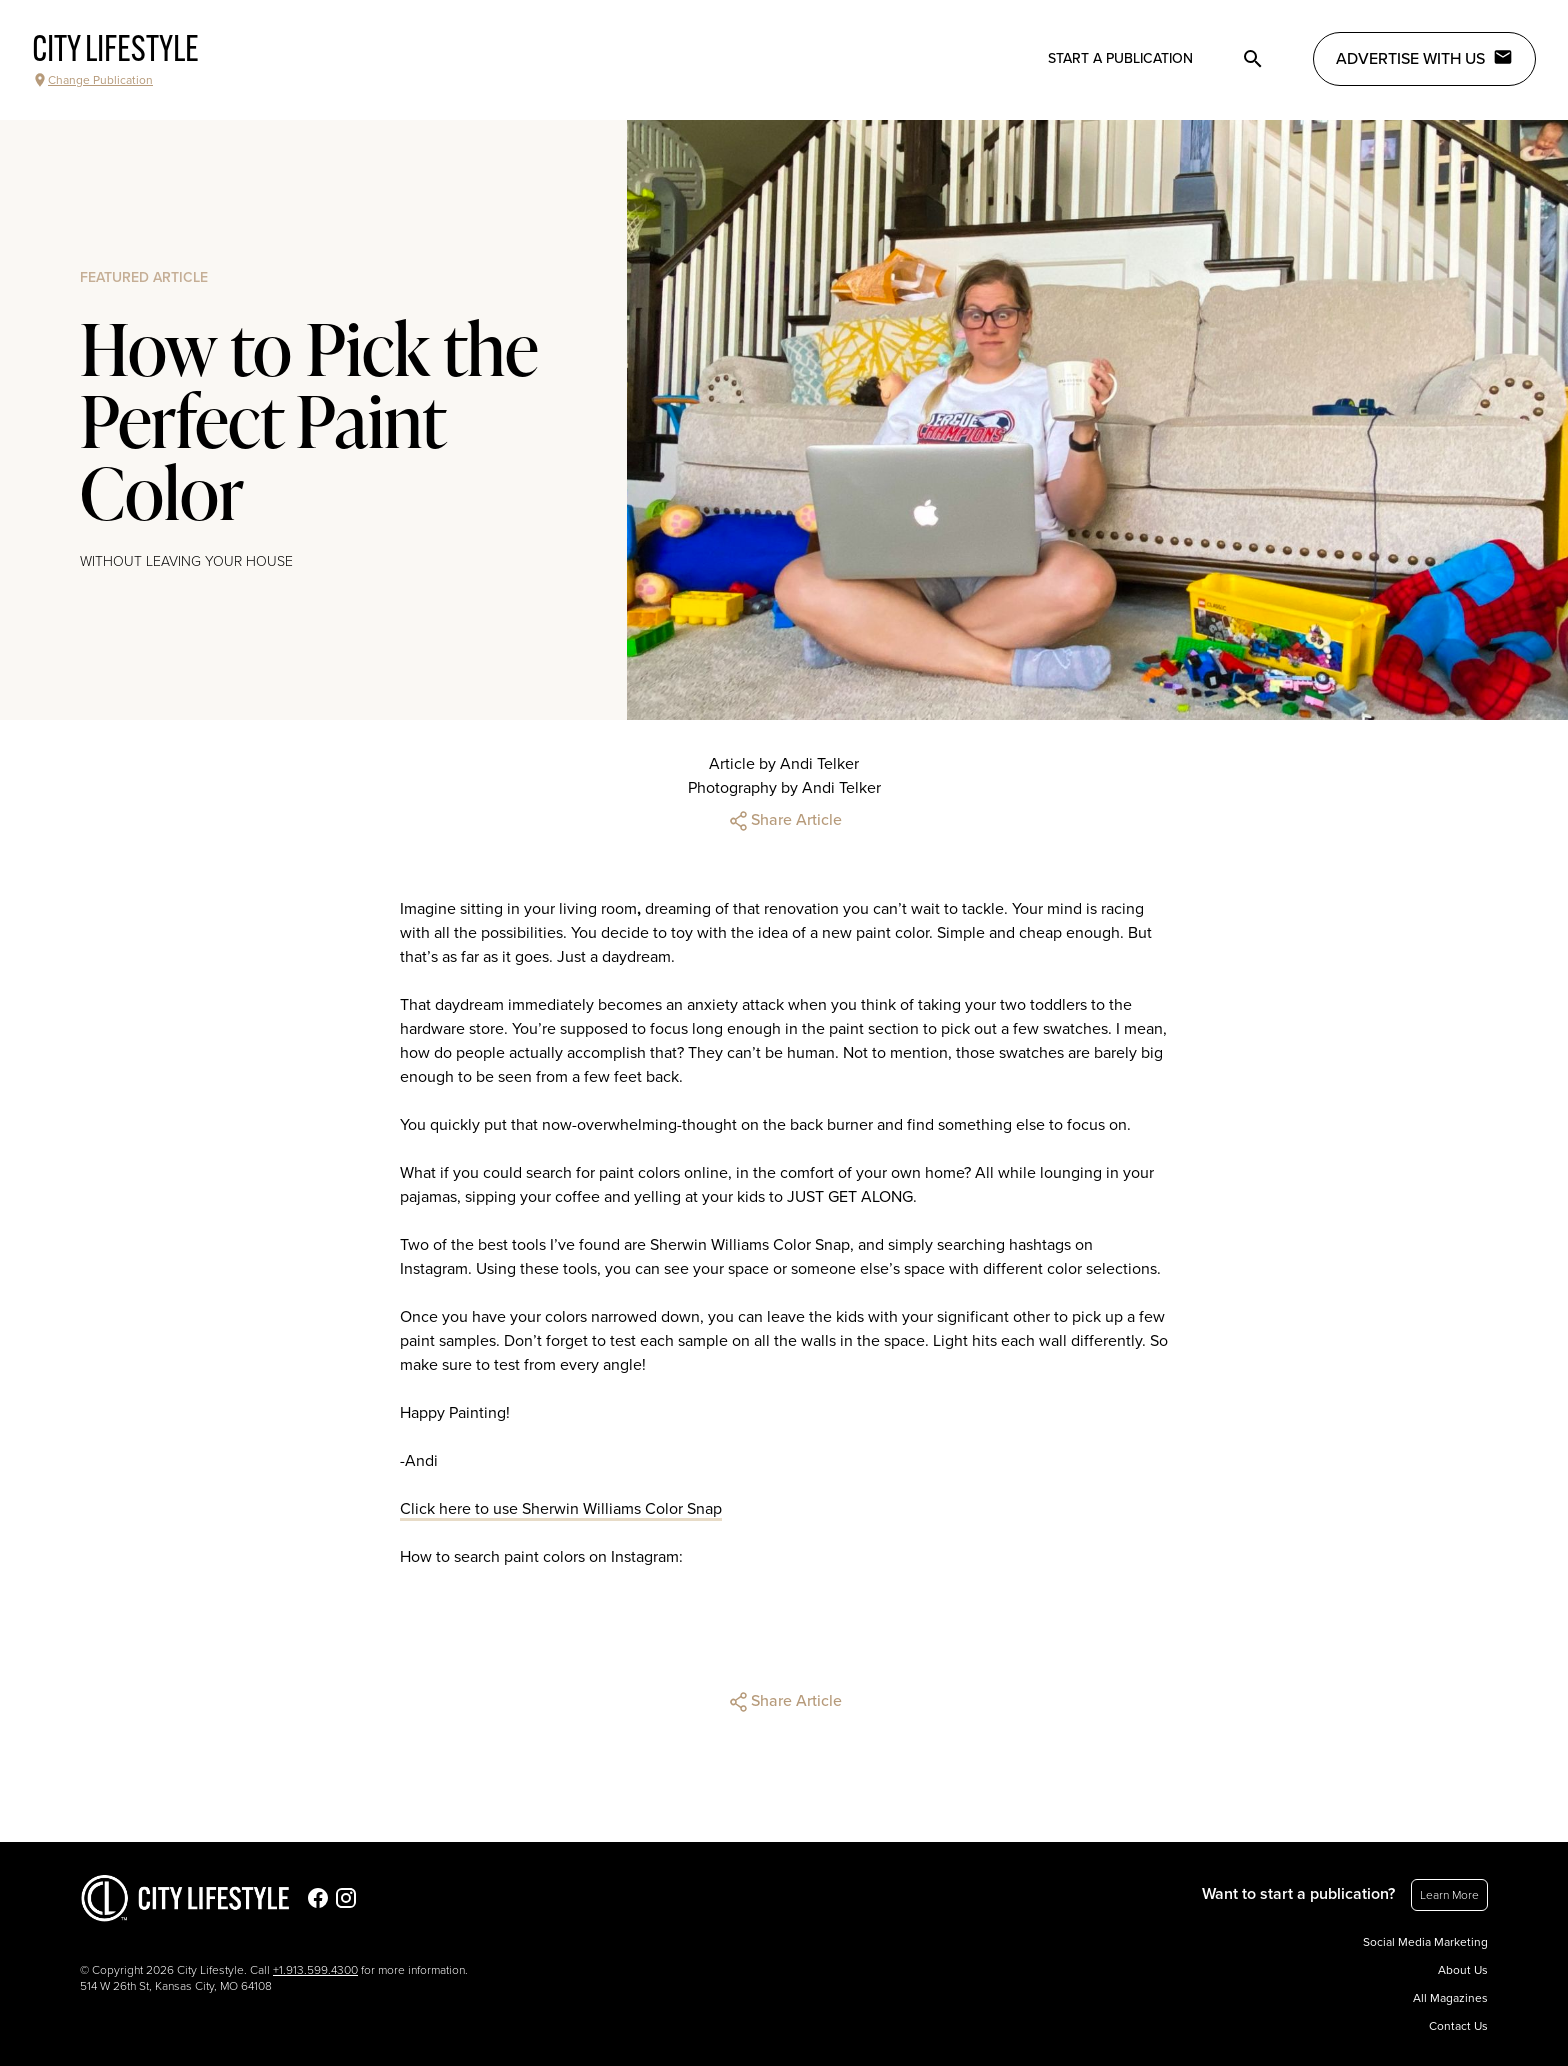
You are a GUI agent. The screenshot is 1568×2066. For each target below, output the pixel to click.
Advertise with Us (1424, 58)
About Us (1463, 1970)
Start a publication (1120, 58)
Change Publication (92, 80)
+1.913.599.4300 (315, 1970)
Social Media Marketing (1425, 1942)
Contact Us (1458, 2026)
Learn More (1449, 1895)
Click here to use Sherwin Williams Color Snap (561, 1509)
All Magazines (1450, 1998)
